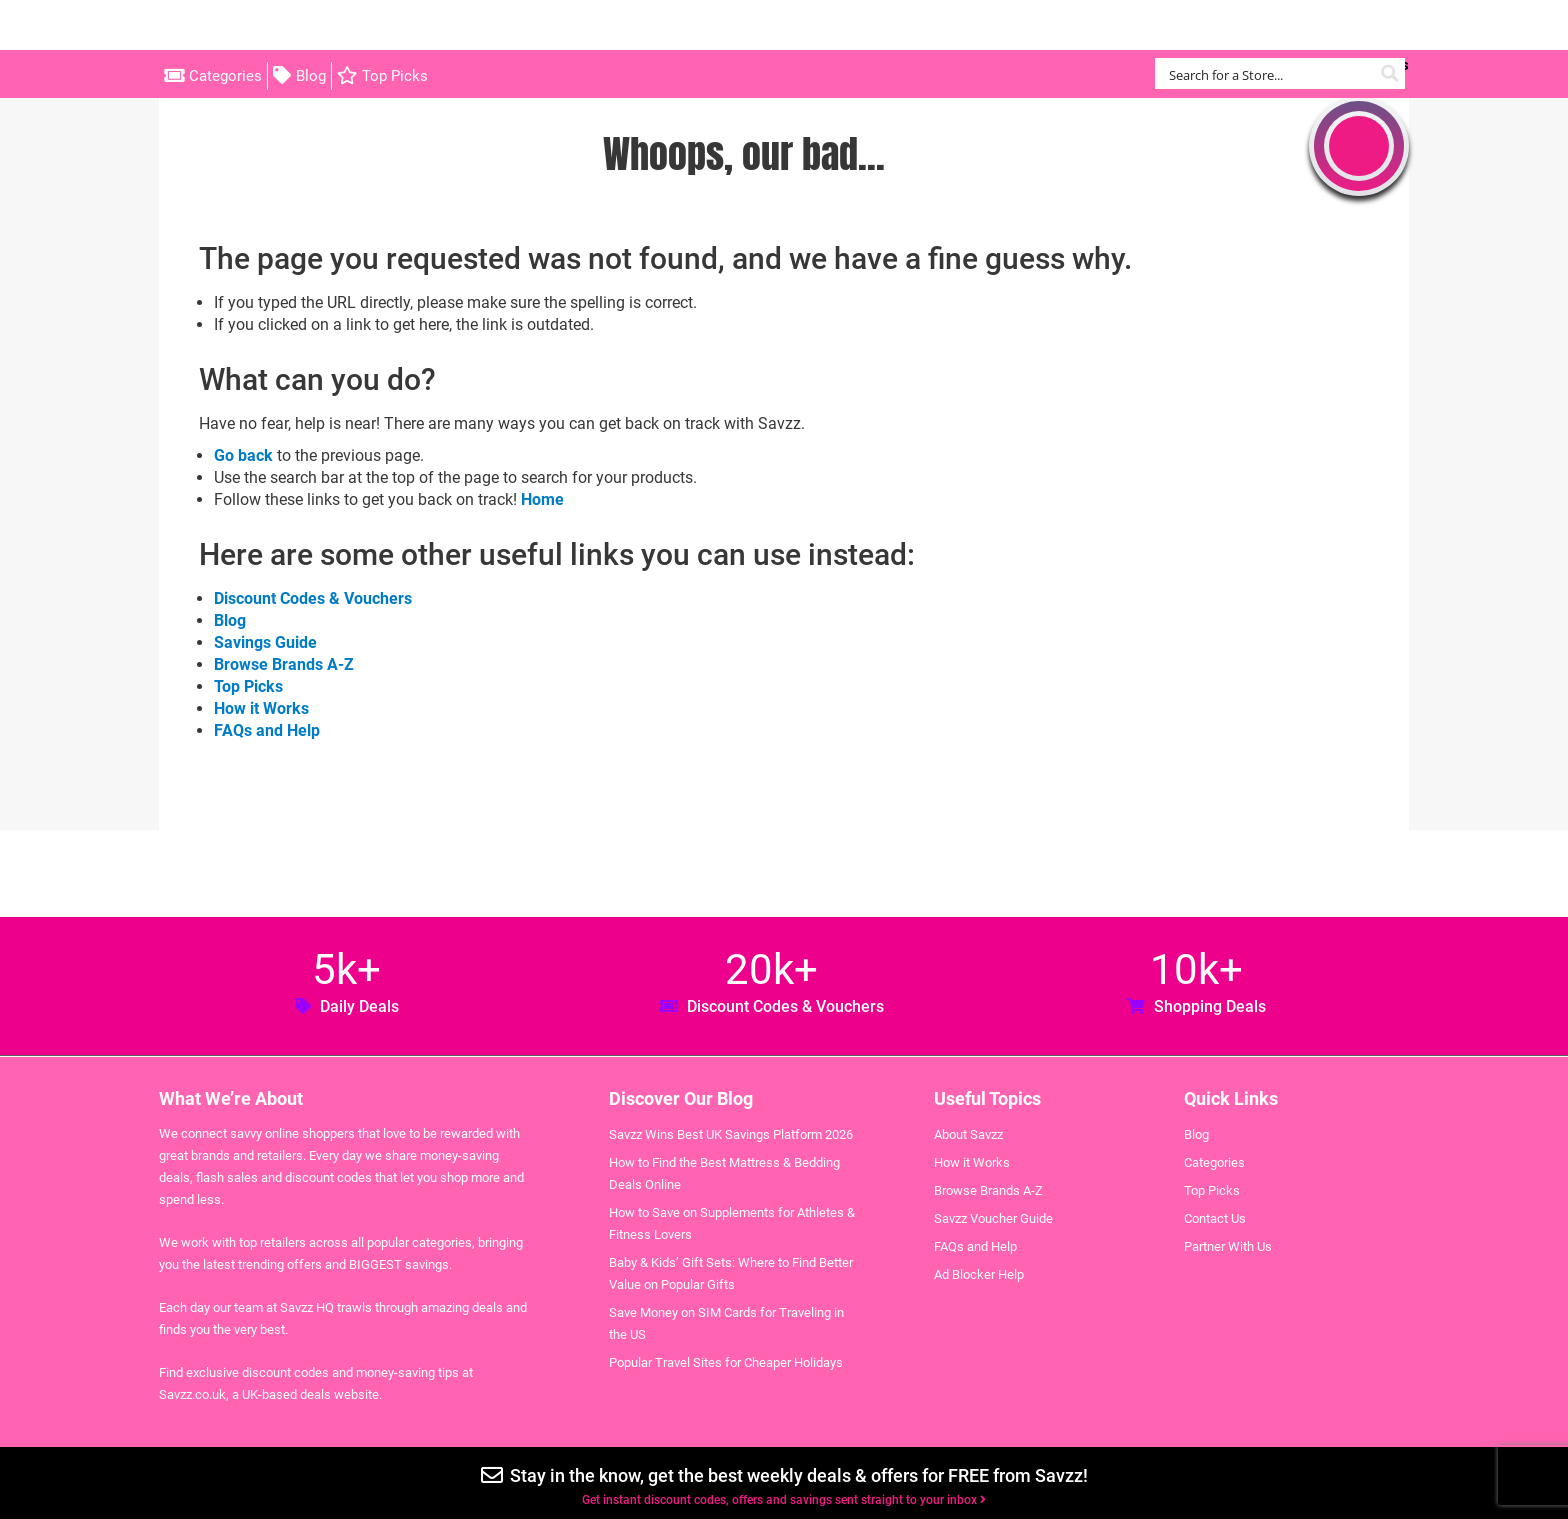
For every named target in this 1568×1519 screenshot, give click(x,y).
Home (542, 499)
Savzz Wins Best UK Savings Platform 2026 (731, 1134)
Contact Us (1215, 1218)
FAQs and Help (267, 730)
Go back (243, 455)
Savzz (259, 25)
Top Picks (395, 76)
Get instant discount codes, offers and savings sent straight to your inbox (784, 1500)
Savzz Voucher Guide (993, 1218)
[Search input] (1268, 73)
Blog (311, 76)
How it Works (261, 708)
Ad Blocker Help (979, 1274)
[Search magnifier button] (1389, 73)
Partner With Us (1228, 1246)
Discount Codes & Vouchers (313, 598)
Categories (225, 76)
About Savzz (968, 1134)
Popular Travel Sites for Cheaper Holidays (726, 1362)
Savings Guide (265, 642)
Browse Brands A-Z (284, 664)
